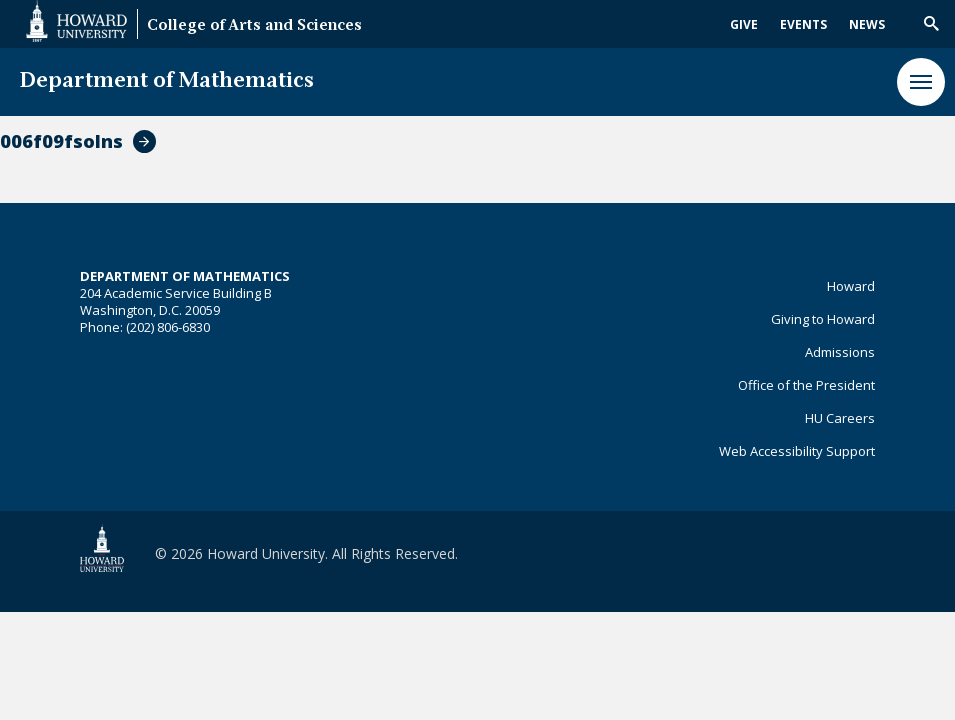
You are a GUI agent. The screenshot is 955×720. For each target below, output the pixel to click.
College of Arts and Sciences (254, 26)
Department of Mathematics (167, 81)
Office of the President (806, 385)
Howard (851, 286)
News (867, 24)
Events (803, 24)
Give (744, 24)
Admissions (840, 352)
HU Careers (840, 418)
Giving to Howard (823, 319)
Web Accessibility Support (797, 451)
